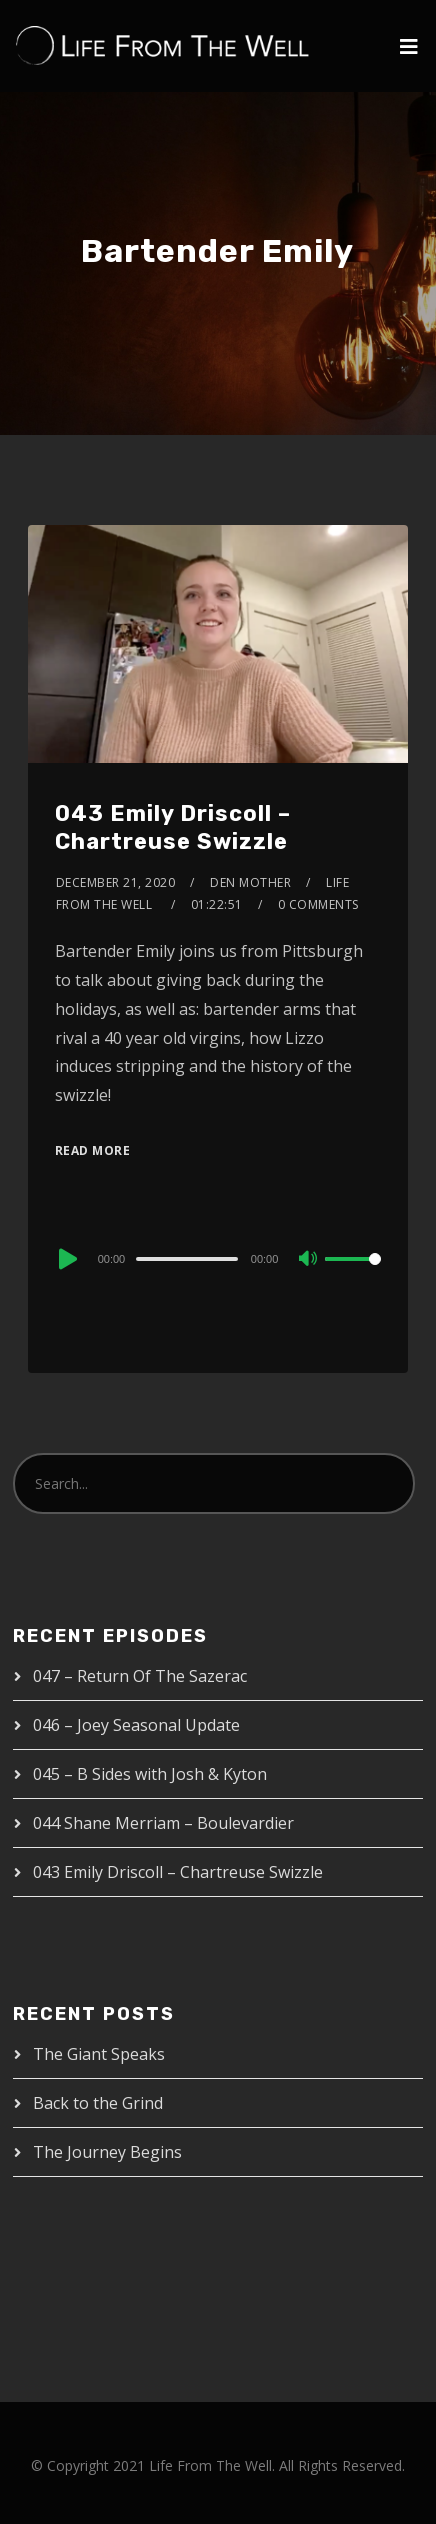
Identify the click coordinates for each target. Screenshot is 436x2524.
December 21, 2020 (116, 882)
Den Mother (250, 882)
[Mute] (309, 1260)
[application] (218, 1258)
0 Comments (318, 904)
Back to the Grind (98, 2103)
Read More (93, 1150)
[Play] (66, 1259)
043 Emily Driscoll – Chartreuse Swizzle (173, 828)
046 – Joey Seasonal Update (136, 1725)
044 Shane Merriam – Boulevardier (163, 1823)
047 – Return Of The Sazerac (140, 1676)
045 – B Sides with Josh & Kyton (150, 1774)
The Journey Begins (107, 2152)
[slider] (187, 1259)
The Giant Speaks (99, 2054)
